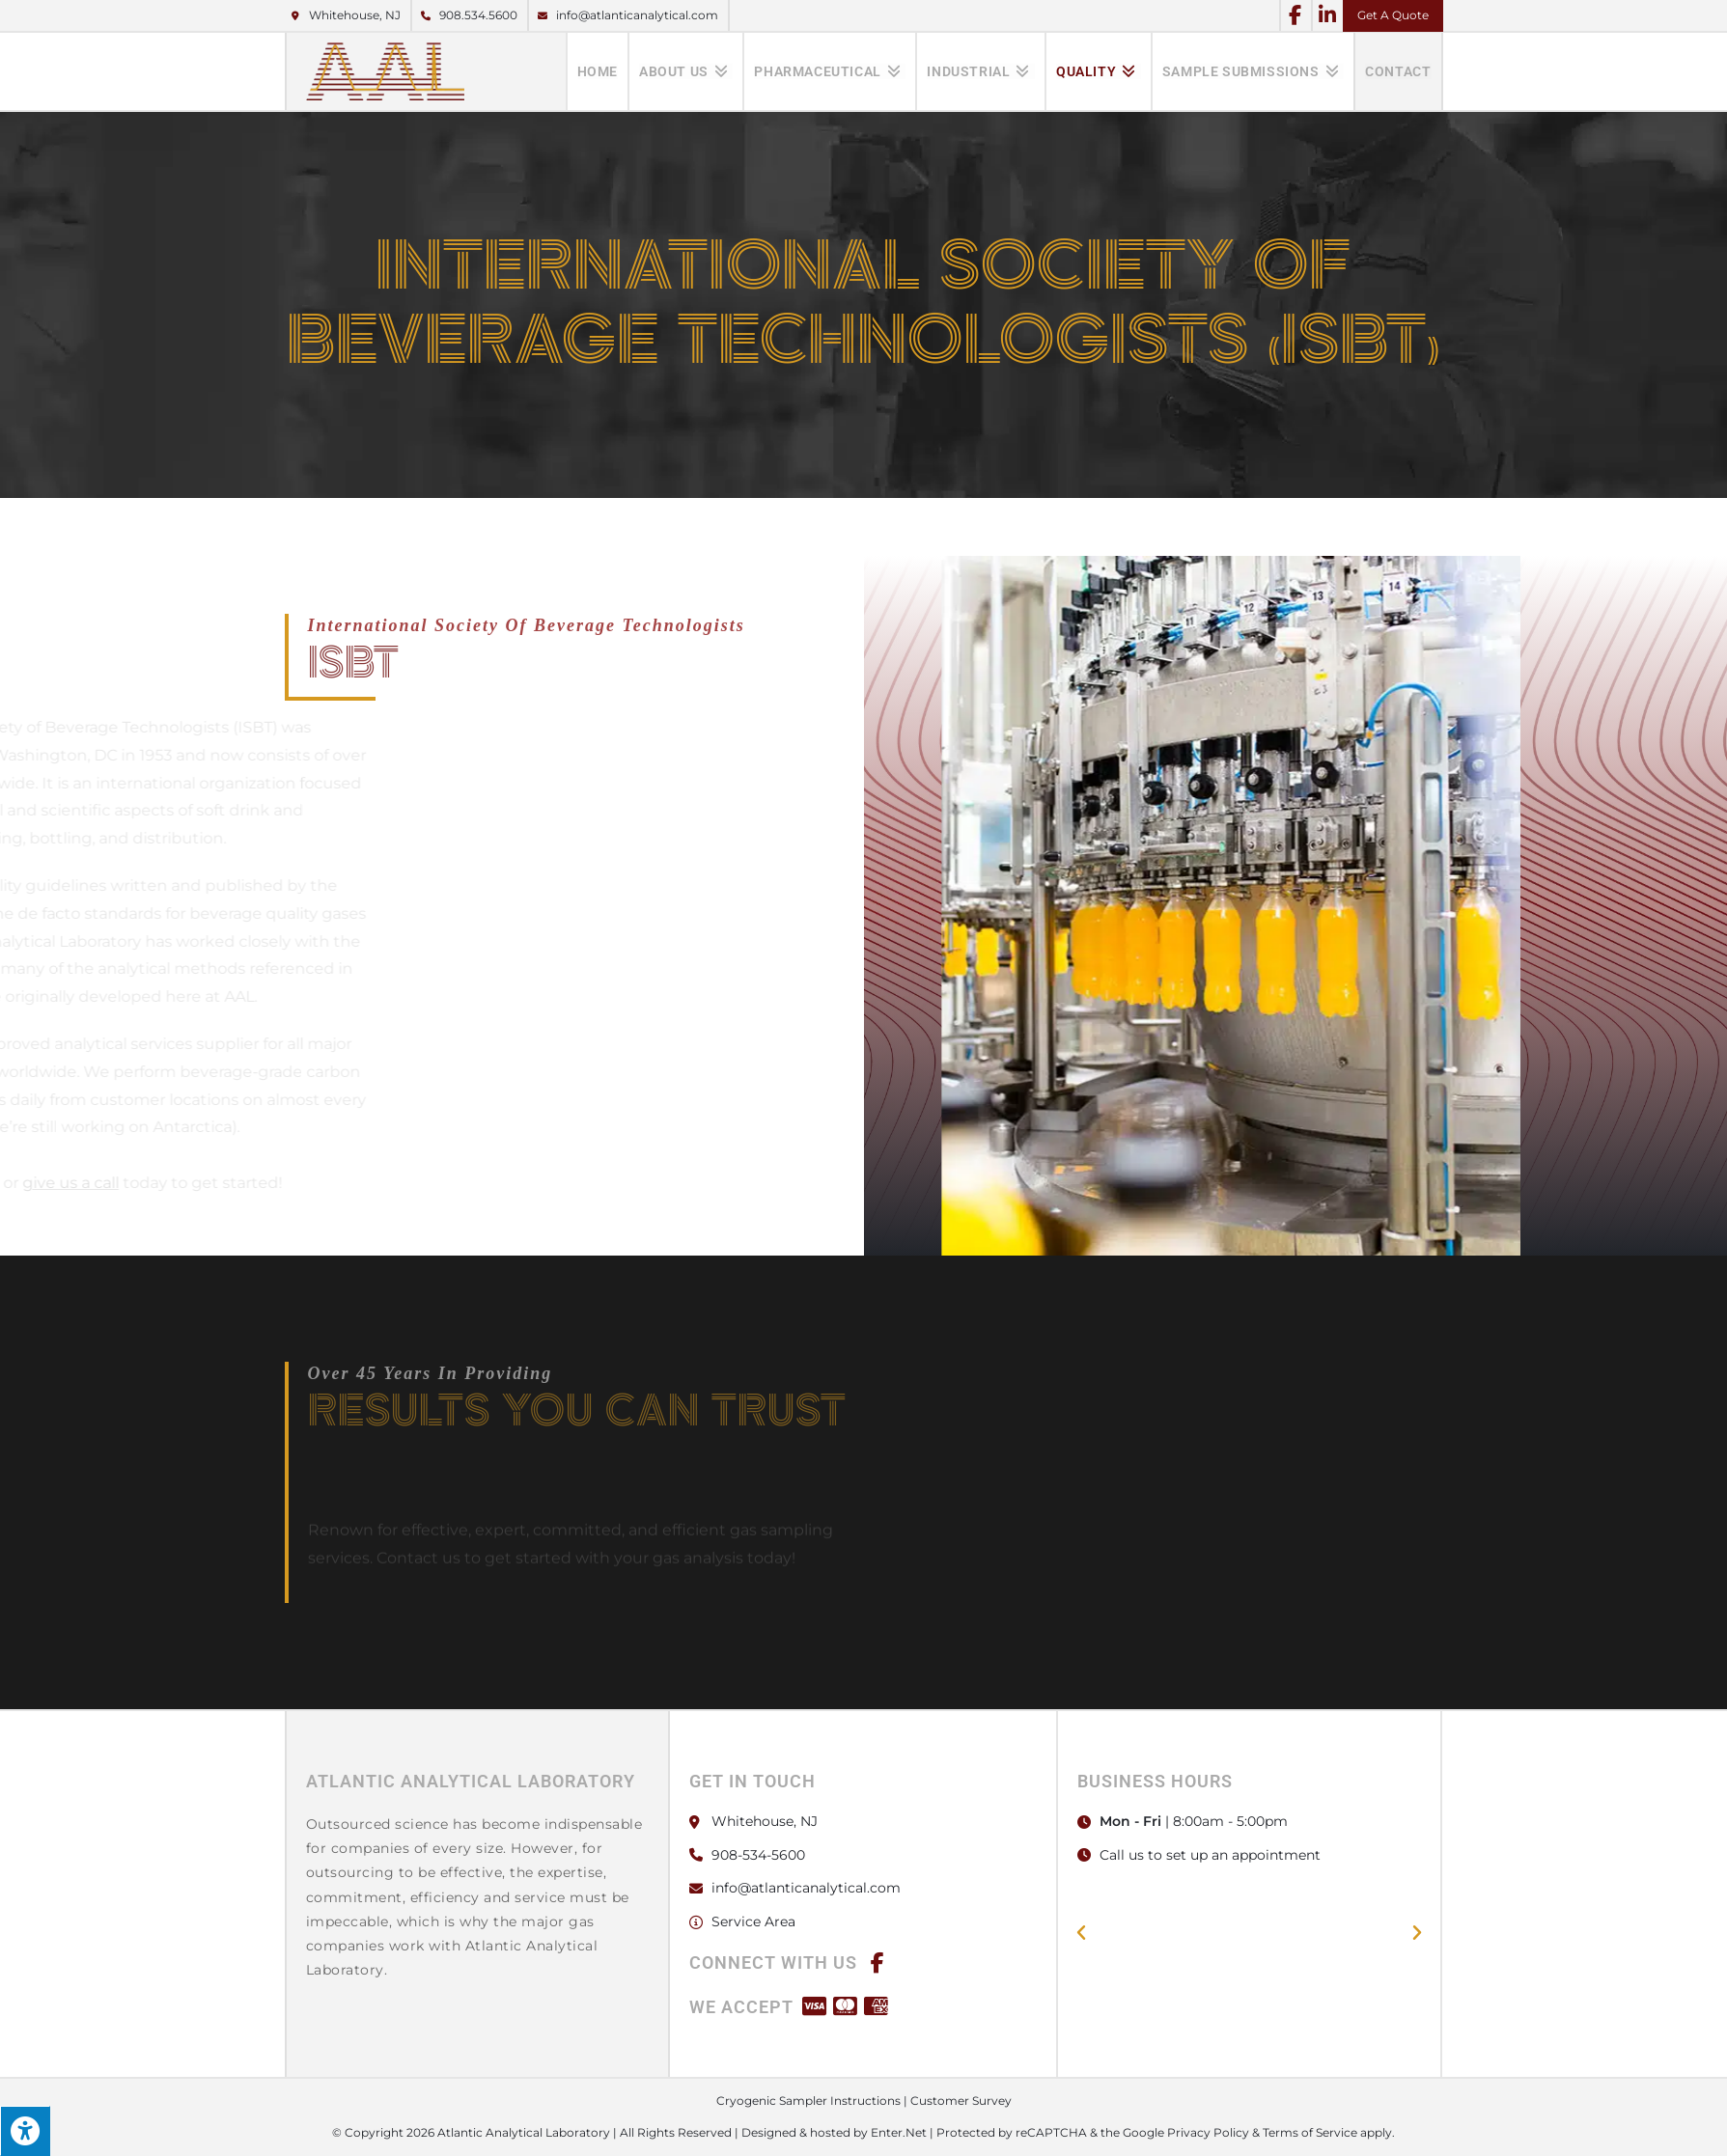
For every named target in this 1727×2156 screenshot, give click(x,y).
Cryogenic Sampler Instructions (808, 2100)
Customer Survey (961, 2100)
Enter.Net (899, 2132)
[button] (1081, 1933)
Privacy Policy (1208, 2132)
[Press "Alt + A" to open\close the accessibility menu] (25, 2131)
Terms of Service (1310, 2132)
